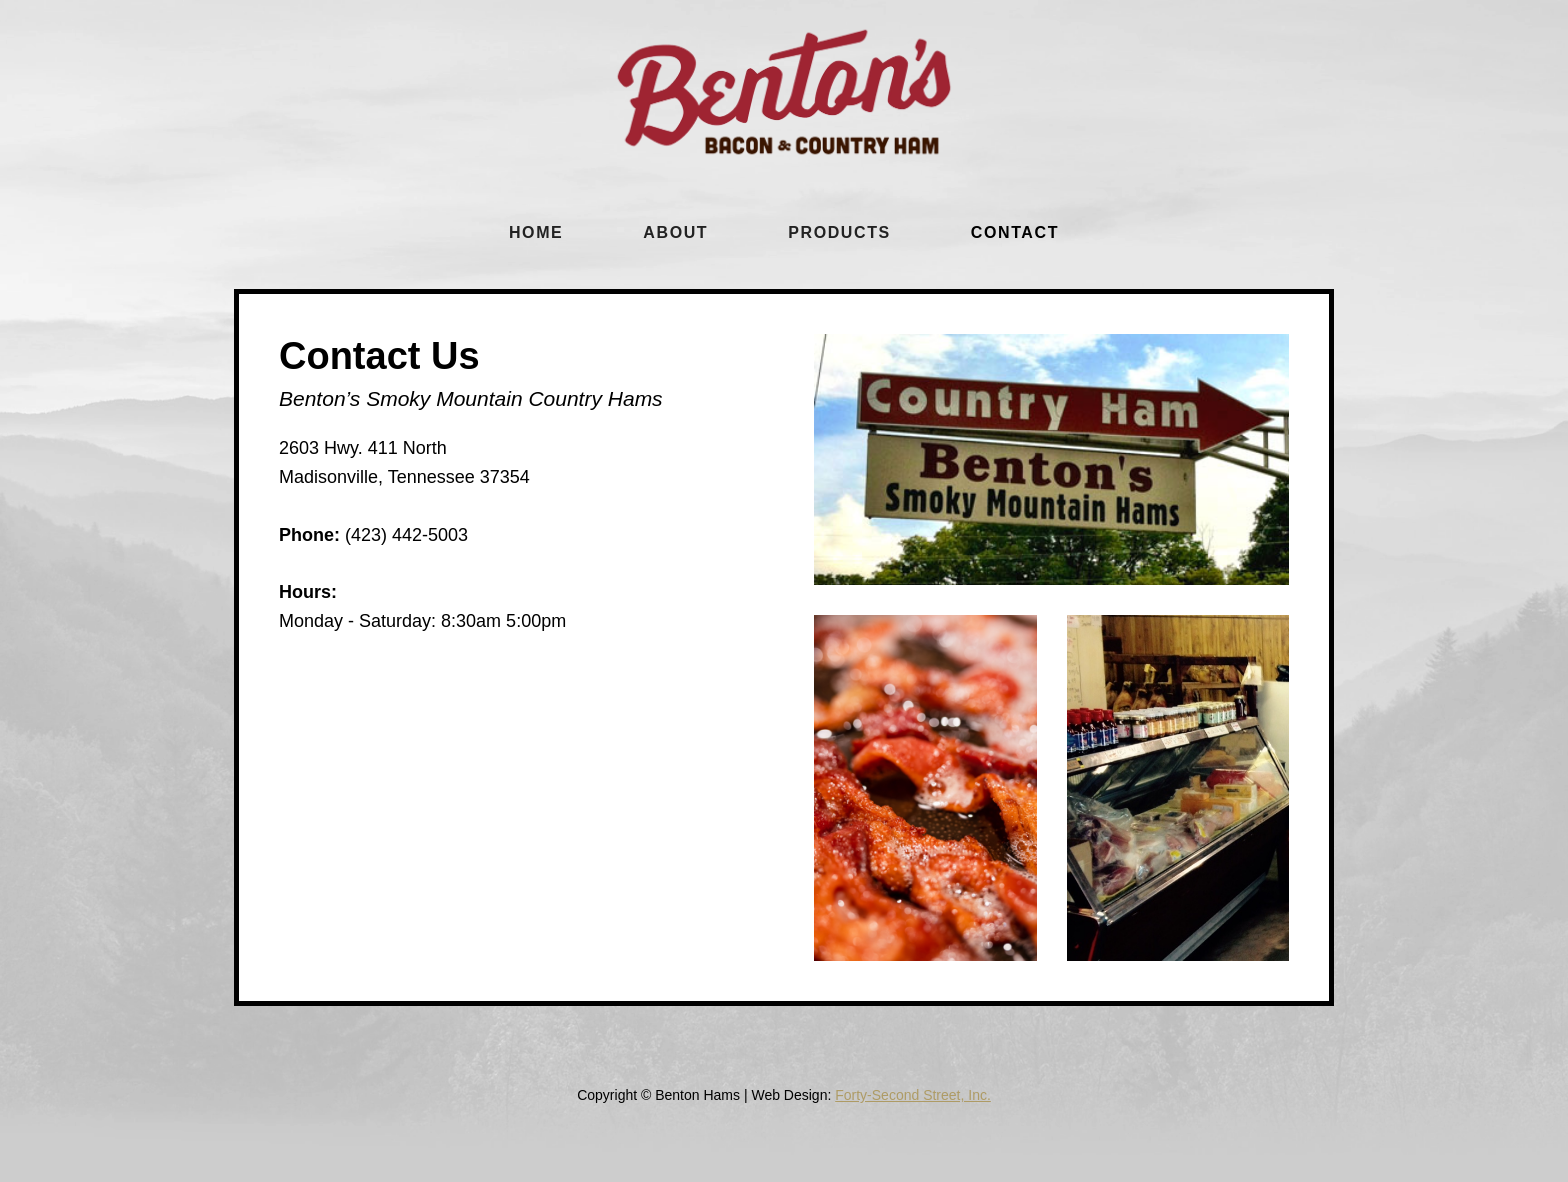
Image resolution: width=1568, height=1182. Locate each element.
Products (839, 232)
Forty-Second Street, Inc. (913, 1095)
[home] (784, 92)
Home (536, 232)
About (675, 232)
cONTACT (1015, 232)
